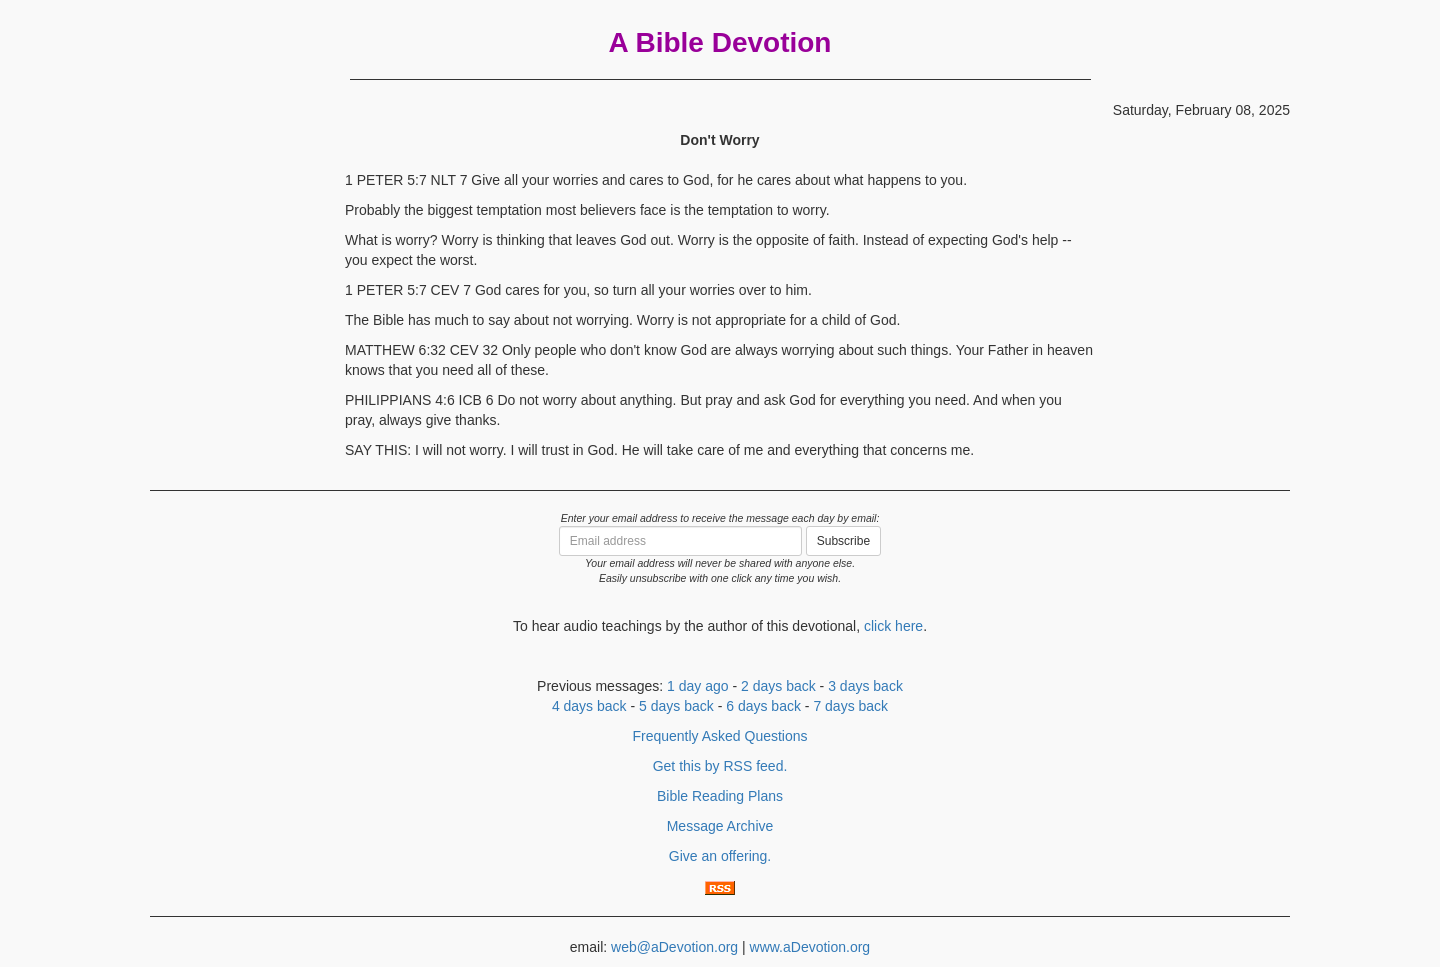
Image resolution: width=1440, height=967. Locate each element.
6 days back (763, 706)
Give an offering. (720, 856)
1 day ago (698, 686)
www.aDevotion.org (810, 947)
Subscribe (843, 541)
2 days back (778, 686)
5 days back (676, 706)
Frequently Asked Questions (719, 736)
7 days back (850, 706)
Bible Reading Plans (720, 796)
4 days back (589, 706)
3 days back (865, 686)
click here (893, 626)
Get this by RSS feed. (720, 766)
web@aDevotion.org (674, 947)
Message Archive (720, 826)
